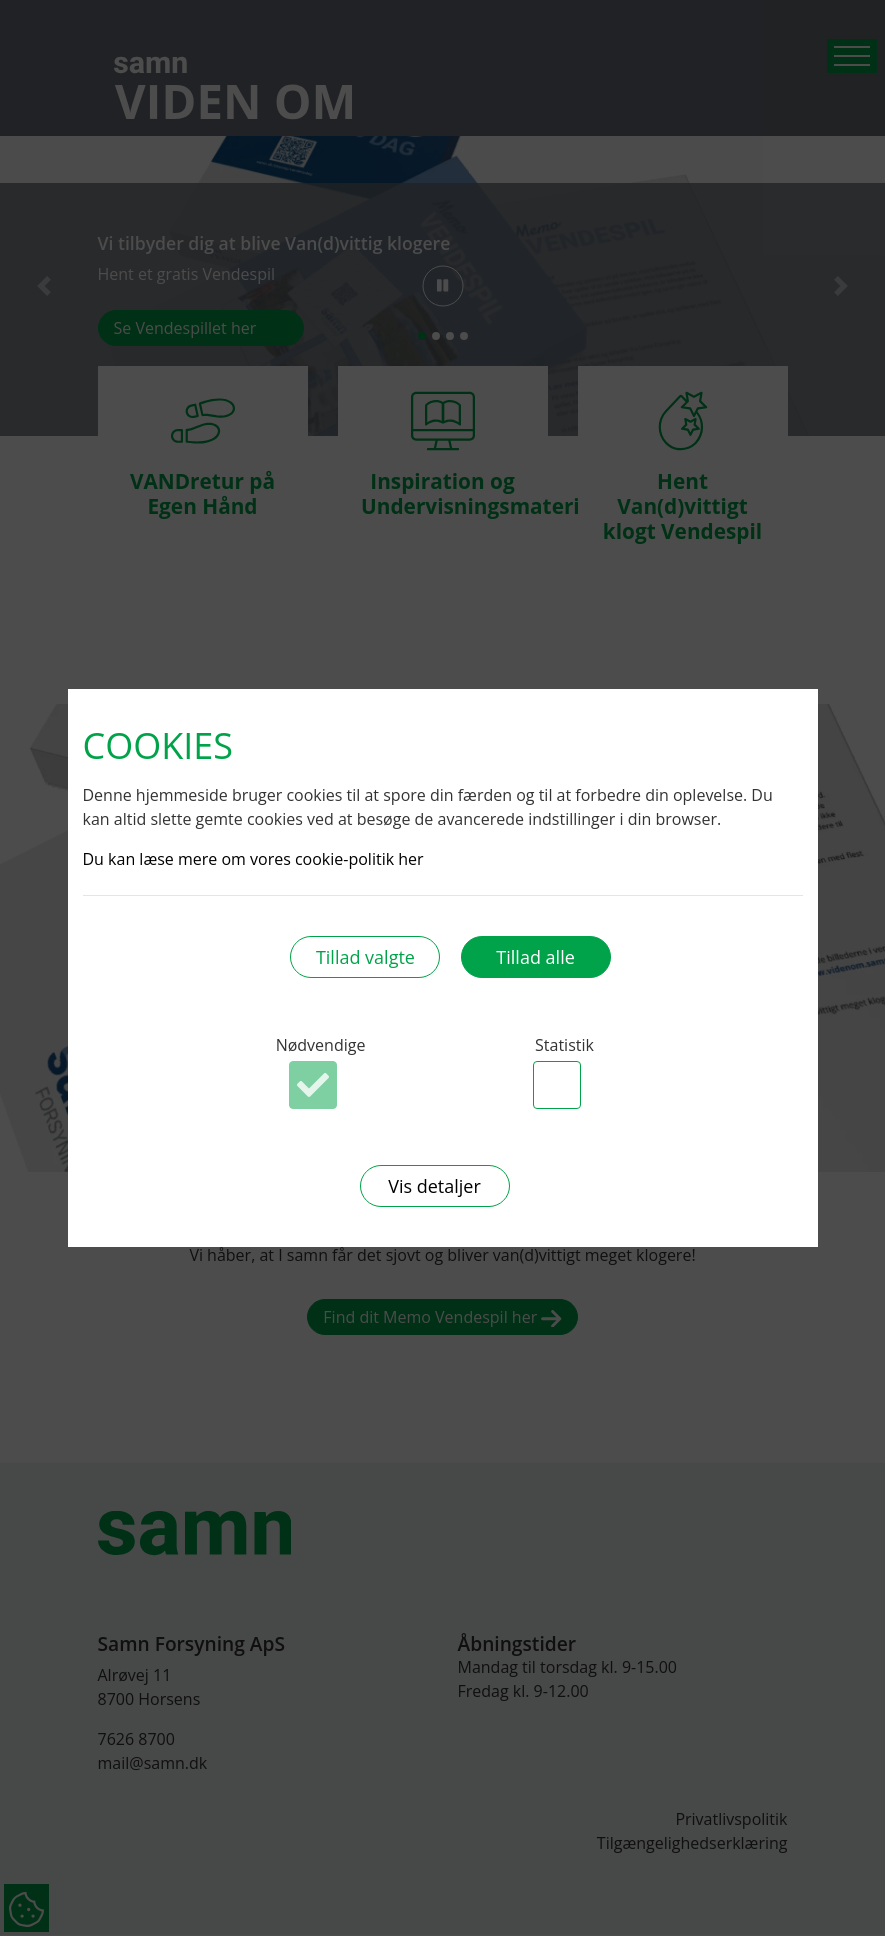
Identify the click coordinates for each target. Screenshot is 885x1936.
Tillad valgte (365, 957)
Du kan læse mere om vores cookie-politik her (253, 859)
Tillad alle (535, 957)
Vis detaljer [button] (434, 1186)
